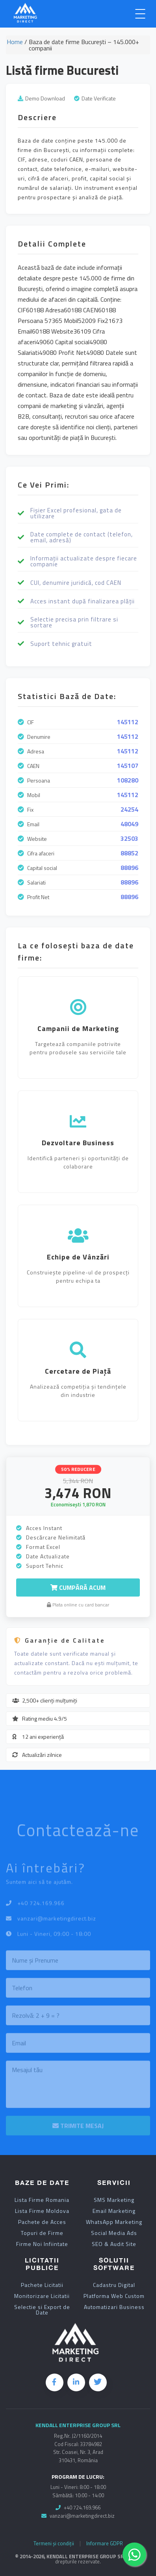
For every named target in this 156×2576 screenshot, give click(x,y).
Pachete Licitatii (42, 2285)
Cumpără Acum (78, 1587)
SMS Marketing (114, 2200)
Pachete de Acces (42, 2222)
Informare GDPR (104, 2543)
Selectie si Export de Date (42, 2309)
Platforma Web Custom (114, 2296)
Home (15, 42)
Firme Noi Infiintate (42, 2244)
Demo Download (45, 98)
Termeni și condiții (53, 2543)
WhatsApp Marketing (114, 2222)
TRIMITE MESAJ (78, 2129)
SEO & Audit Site (114, 2244)
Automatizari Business (114, 2307)
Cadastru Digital (114, 2285)
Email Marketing (114, 2211)
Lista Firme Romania (42, 2200)
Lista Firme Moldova (42, 2211)
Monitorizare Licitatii (42, 2296)
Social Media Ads (114, 2233)
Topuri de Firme (42, 2233)
